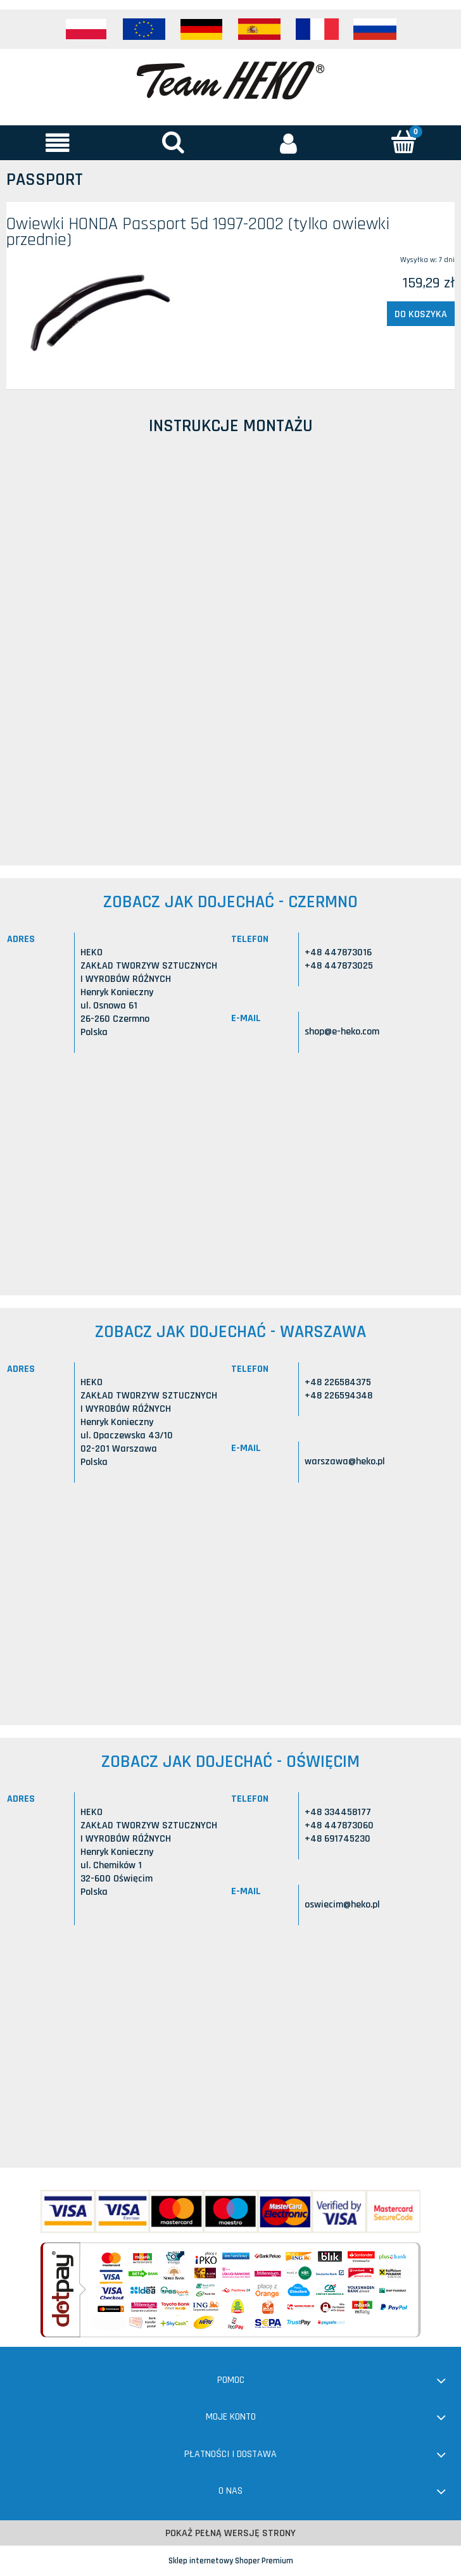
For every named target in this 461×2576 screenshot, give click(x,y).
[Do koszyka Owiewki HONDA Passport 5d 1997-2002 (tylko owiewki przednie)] (421, 314)
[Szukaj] (173, 141)
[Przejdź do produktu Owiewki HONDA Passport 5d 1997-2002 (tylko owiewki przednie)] (96, 311)
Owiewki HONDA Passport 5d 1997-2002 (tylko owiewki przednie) (197, 232)
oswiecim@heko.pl (342, 1904)
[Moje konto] (288, 142)
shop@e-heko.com (342, 1031)
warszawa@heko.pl (345, 1461)
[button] (58, 142)
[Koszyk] (403, 141)
